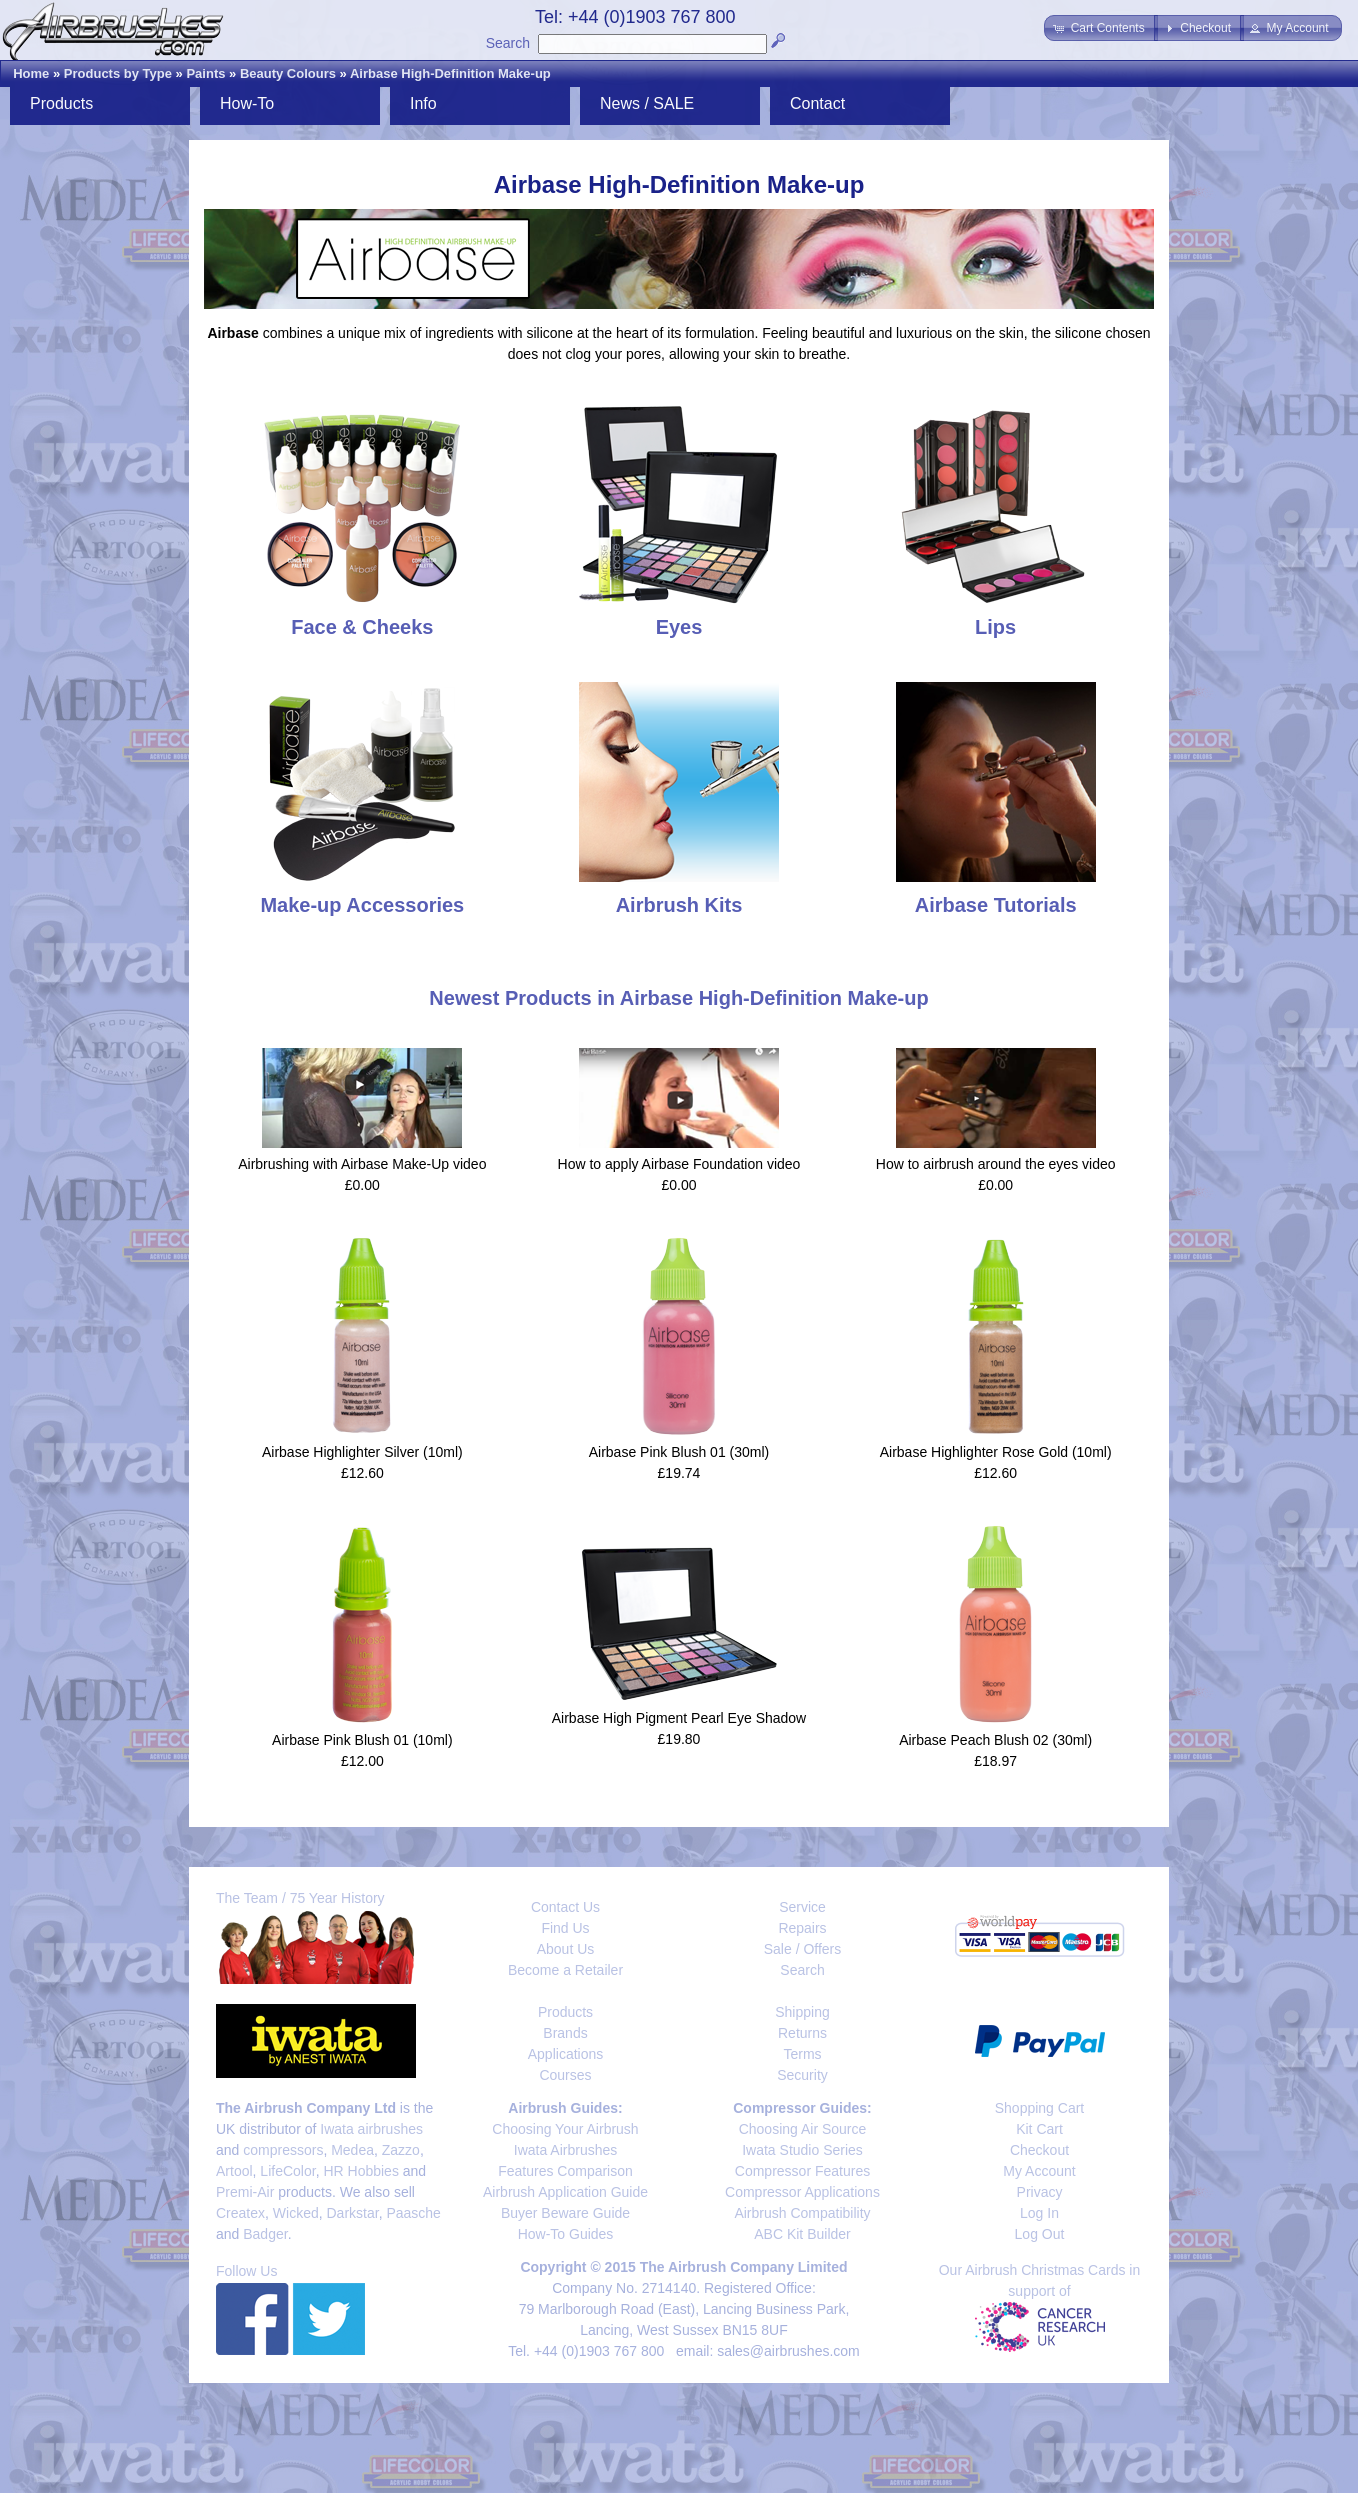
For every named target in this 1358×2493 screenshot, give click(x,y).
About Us (566, 1949)
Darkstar (353, 2213)
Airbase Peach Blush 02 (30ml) (995, 1740)
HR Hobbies (360, 2171)
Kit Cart (1039, 2129)
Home (31, 73)
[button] (1100, 28)
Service (802, 1907)
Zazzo (401, 2150)
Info (423, 103)
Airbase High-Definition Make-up (450, 73)
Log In (1039, 2213)
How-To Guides (566, 2234)
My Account (1039, 2171)
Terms (802, 2054)
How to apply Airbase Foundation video (679, 1164)
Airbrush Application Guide (565, 2192)
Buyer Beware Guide (565, 2213)
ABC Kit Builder (802, 2234)
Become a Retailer (565, 1970)
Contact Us (565, 1907)
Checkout (1039, 2150)
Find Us (565, 1928)
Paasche (413, 2213)
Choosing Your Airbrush (565, 2129)
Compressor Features (802, 2171)
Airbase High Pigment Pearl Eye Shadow (679, 1718)
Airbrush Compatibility (802, 2213)
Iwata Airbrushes (566, 2150)
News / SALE (647, 103)
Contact (817, 103)
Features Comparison (565, 2171)
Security (802, 2075)
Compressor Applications (802, 2192)
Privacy (1040, 2192)
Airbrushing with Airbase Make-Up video (362, 1164)
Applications (566, 2054)
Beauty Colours (288, 73)
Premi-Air (245, 2192)
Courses (565, 2075)
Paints (205, 73)
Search (508, 43)
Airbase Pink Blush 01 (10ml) (362, 1740)
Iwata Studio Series (802, 2150)
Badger (265, 2234)
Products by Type (118, 73)
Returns (802, 2033)
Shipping (802, 2012)
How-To (247, 103)
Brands (565, 2033)
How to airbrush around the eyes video (996, 1164)
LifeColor (287, 2171)
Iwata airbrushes (371, 2129)
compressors (283, 2150)
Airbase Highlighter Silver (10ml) (362, 1452)
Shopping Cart (1040, 2108)
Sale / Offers (803, 1949)
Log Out (1040, 2234)
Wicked (296, 2213)
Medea (352, 2150)
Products (61, 103)
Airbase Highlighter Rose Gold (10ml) (996, 1452)
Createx (240, 2213)
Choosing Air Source (803, 2129)
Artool (234, 2171)
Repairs (802, 1928)
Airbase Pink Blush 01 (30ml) (679, 1452)
